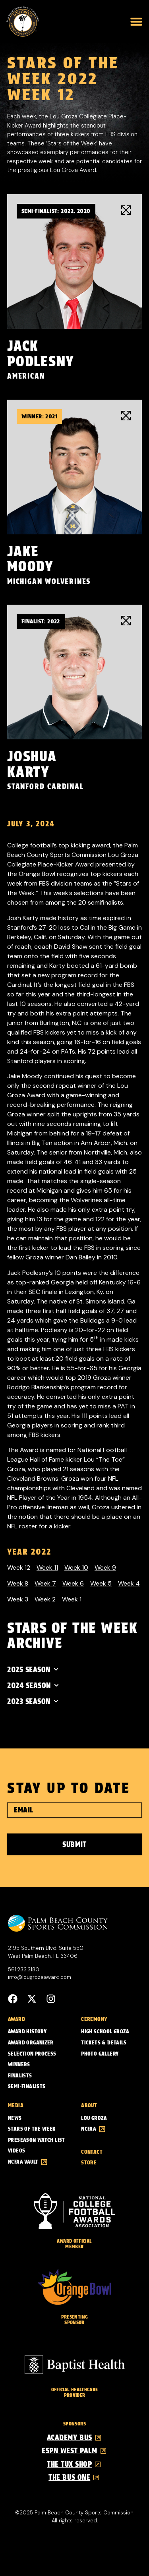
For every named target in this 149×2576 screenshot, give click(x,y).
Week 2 (45, 1599)
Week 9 (105, 1567)
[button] (136, 21)
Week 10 (76, 1567)
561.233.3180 (23, 1969)
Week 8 (17, 1583)
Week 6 (73, 1583)
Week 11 (47, 1567)
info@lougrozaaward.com (39, 1977)
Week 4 (129, 1583)
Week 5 (101, 1583)
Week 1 (71, 1599)
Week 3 (17, 1599)
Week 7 (45, 1583)
